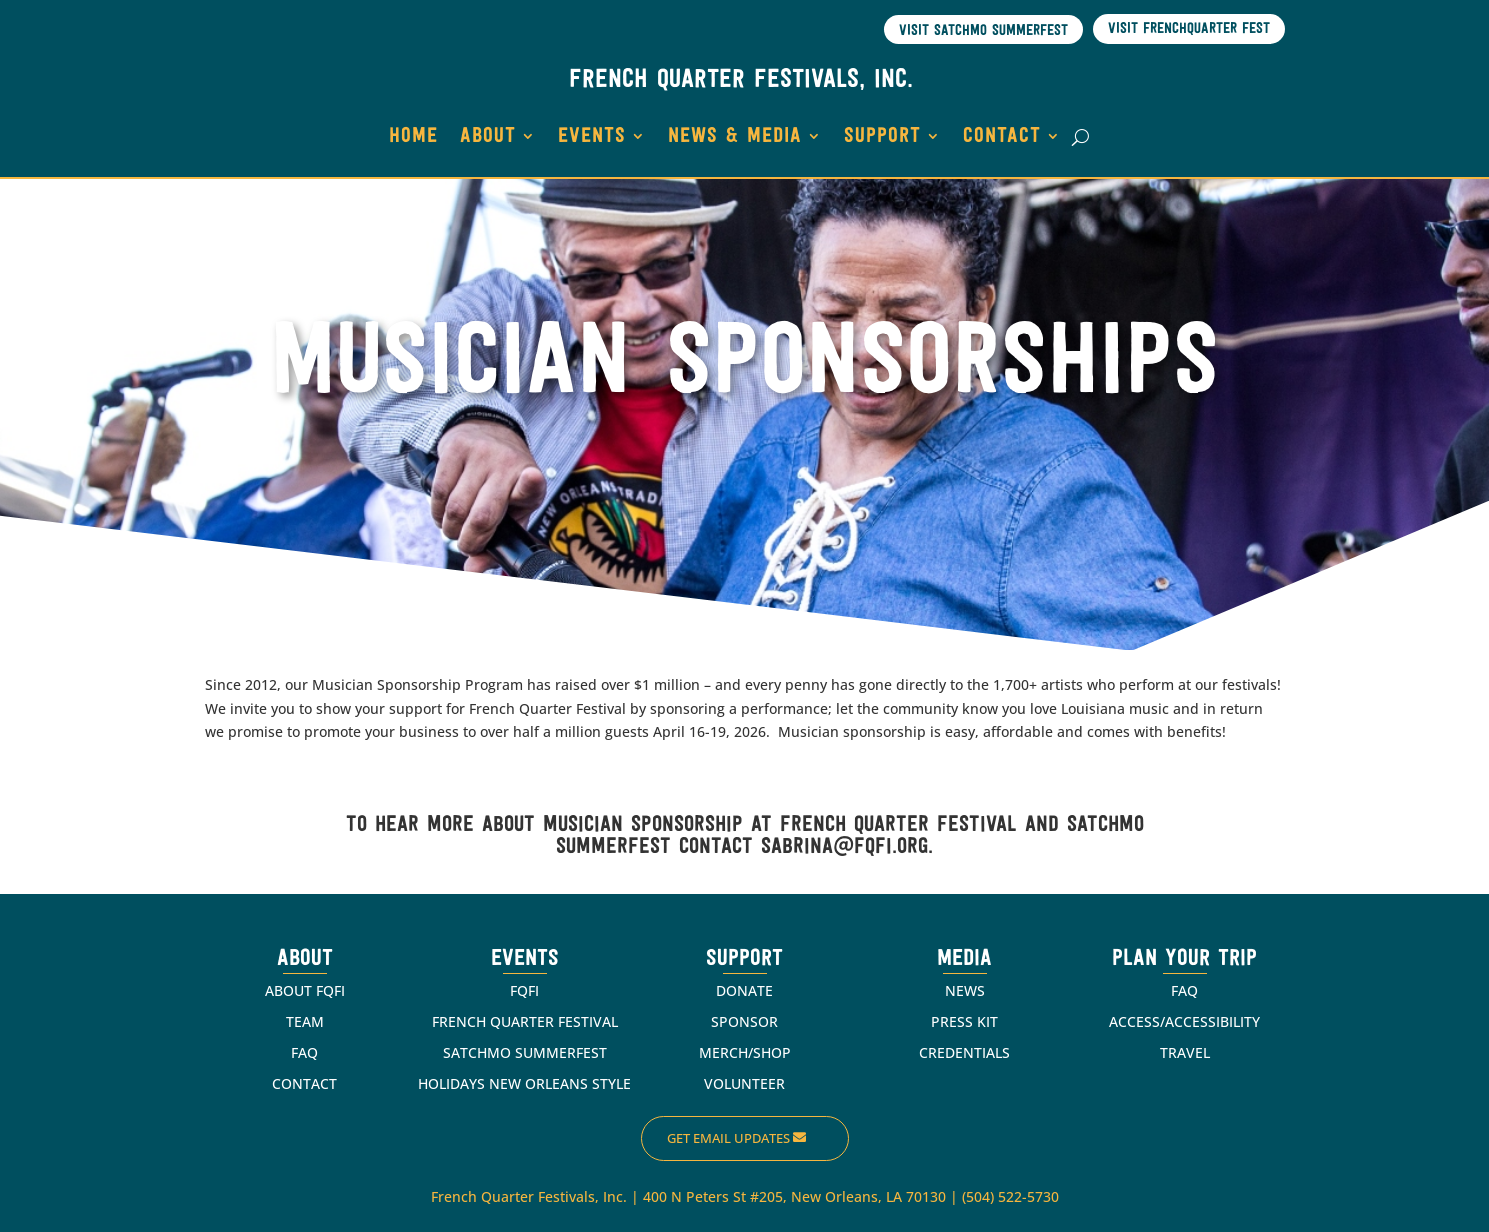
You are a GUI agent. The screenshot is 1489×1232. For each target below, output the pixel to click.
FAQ (304, 1050)
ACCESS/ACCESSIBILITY (1184, 1019)
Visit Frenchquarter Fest (1189, 29)
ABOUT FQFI (305, 988)
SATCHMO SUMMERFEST (525, 1050)
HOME (413, 135)
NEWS (965, 988)
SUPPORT (882, 135)
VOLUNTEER (744, 1081)
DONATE (744, 988)
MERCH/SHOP (745, 1050)
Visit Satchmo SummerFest (983, 28)
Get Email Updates (728, 1137)
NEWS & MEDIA (735, 135)
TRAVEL (1185, 1050)
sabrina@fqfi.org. (847, 845)
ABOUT (488, 135)
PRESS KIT (964, 1019)
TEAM (305, 1019)
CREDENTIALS (964, 1050)
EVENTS (592, 135)
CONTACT (1002, 135)
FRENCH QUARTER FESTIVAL (525, 1019)
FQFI (524, 988)
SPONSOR (744, 1019)
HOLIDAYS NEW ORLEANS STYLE (524, 1081)
